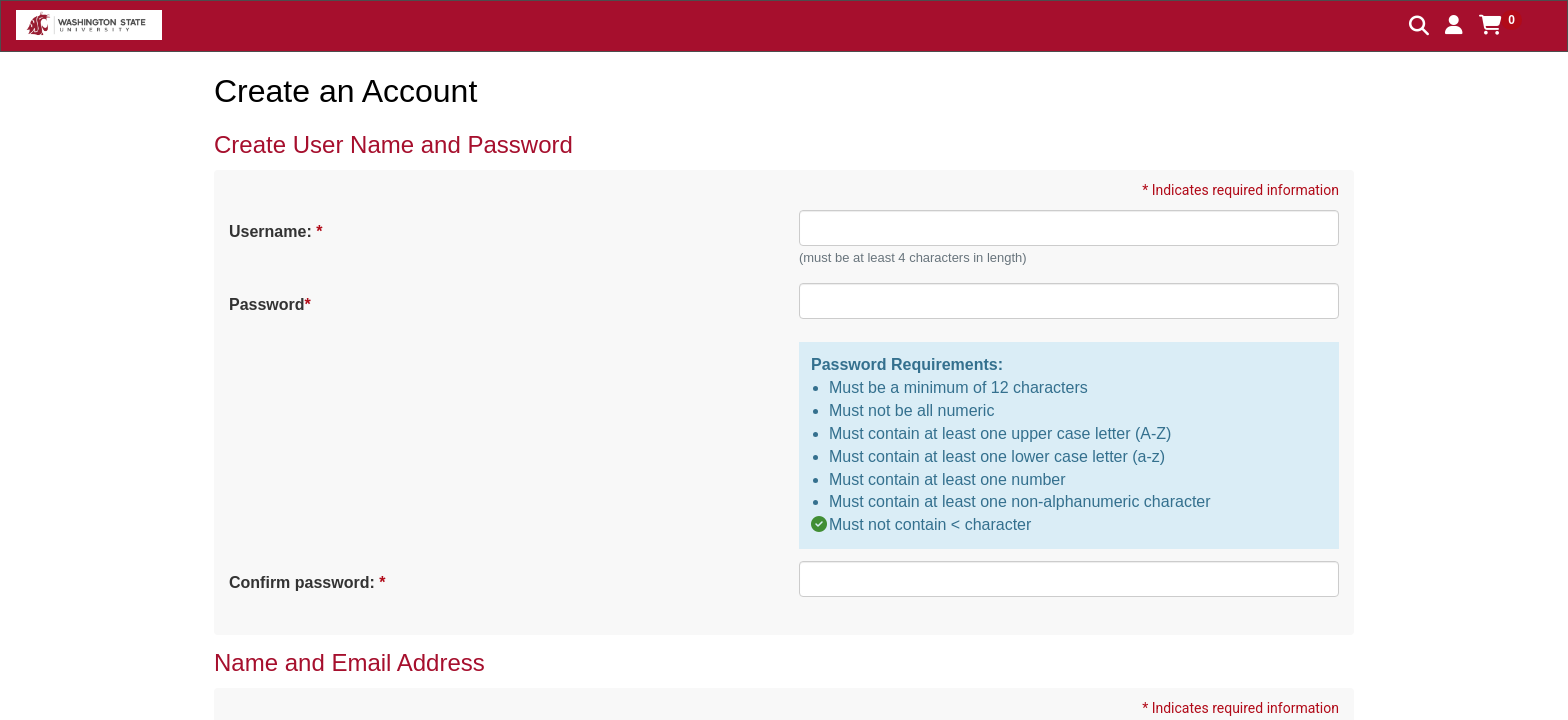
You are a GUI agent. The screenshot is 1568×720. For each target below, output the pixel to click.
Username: (274, 231)
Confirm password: (306, 582)
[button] (1454, 25)
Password (269, 304)
